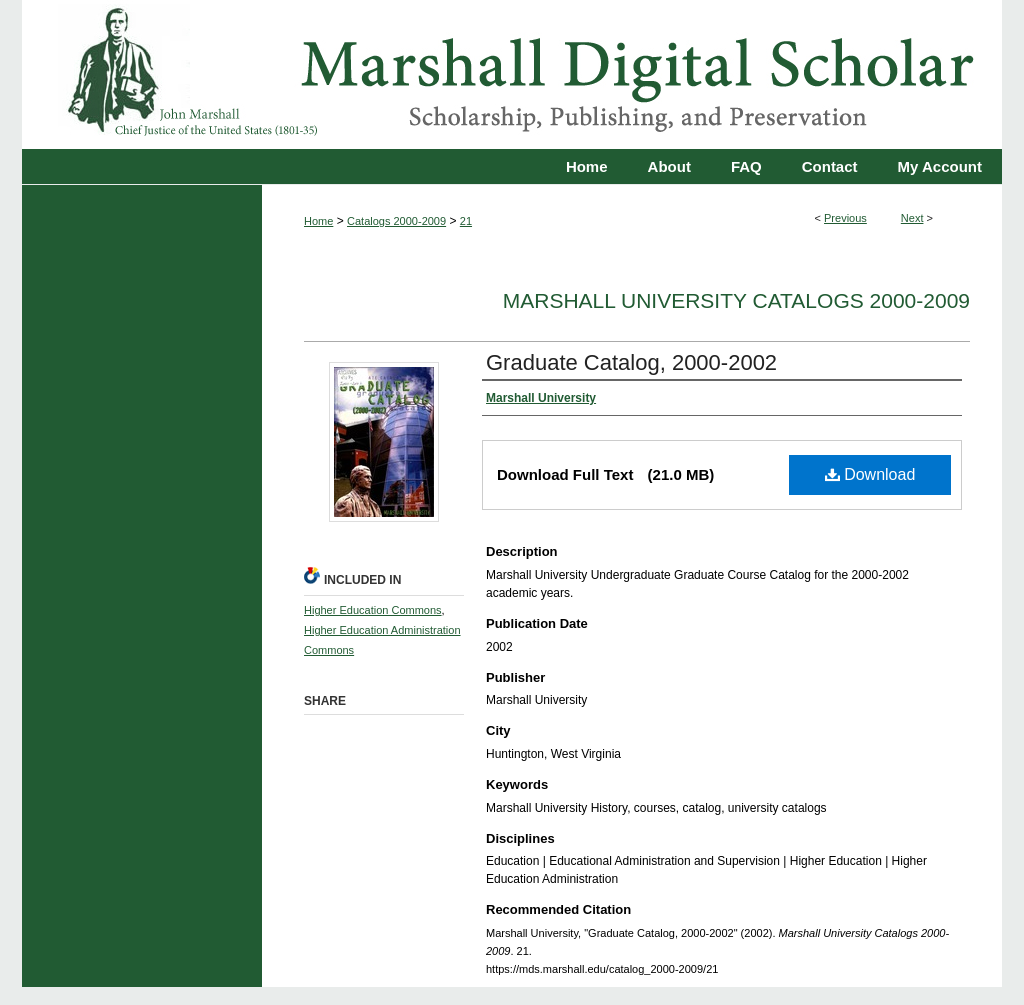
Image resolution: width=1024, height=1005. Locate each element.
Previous (845, 218)
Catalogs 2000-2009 (396, 221)
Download (870, 474)
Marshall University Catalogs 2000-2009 (736, 300)
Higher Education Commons (373, 610)
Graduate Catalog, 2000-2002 (631, 362)
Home (318, 221)
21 (466, 221)
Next (912, 218)
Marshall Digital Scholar (512, 74)
